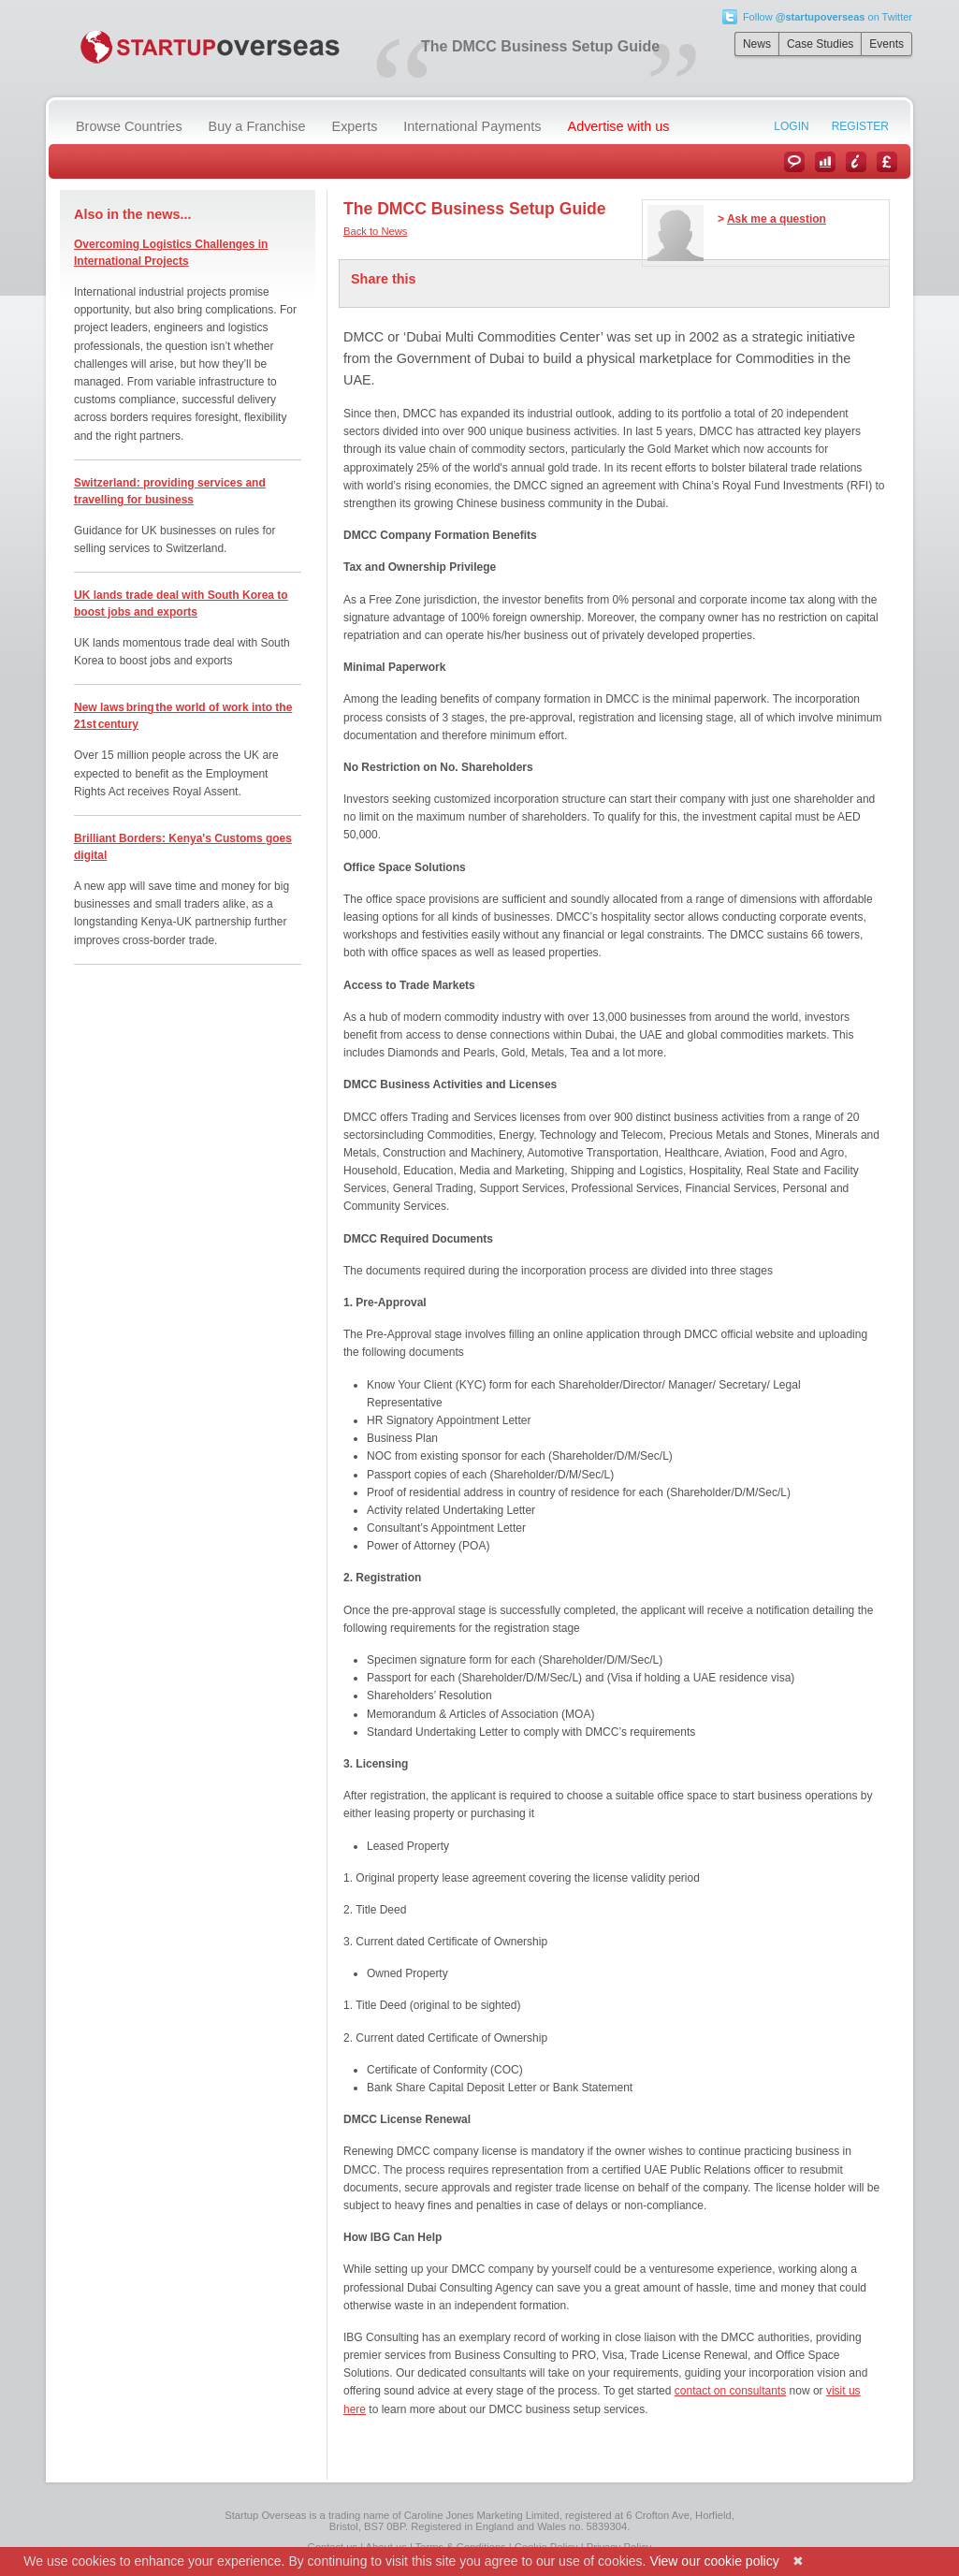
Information (856, 162)
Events (886, 44)
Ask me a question (776, 219)
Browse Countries (129, 126)
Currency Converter (887, 162)
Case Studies (820, 44)
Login (791, 126)
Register (860, 126)
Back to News (375, 231)
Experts (355, 126)
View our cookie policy (713, 2561)
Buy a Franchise (257, 126)
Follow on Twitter (827, 16)
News (757, 44)
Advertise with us (619, 126)
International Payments (472, 126)
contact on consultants (730, 2390)
